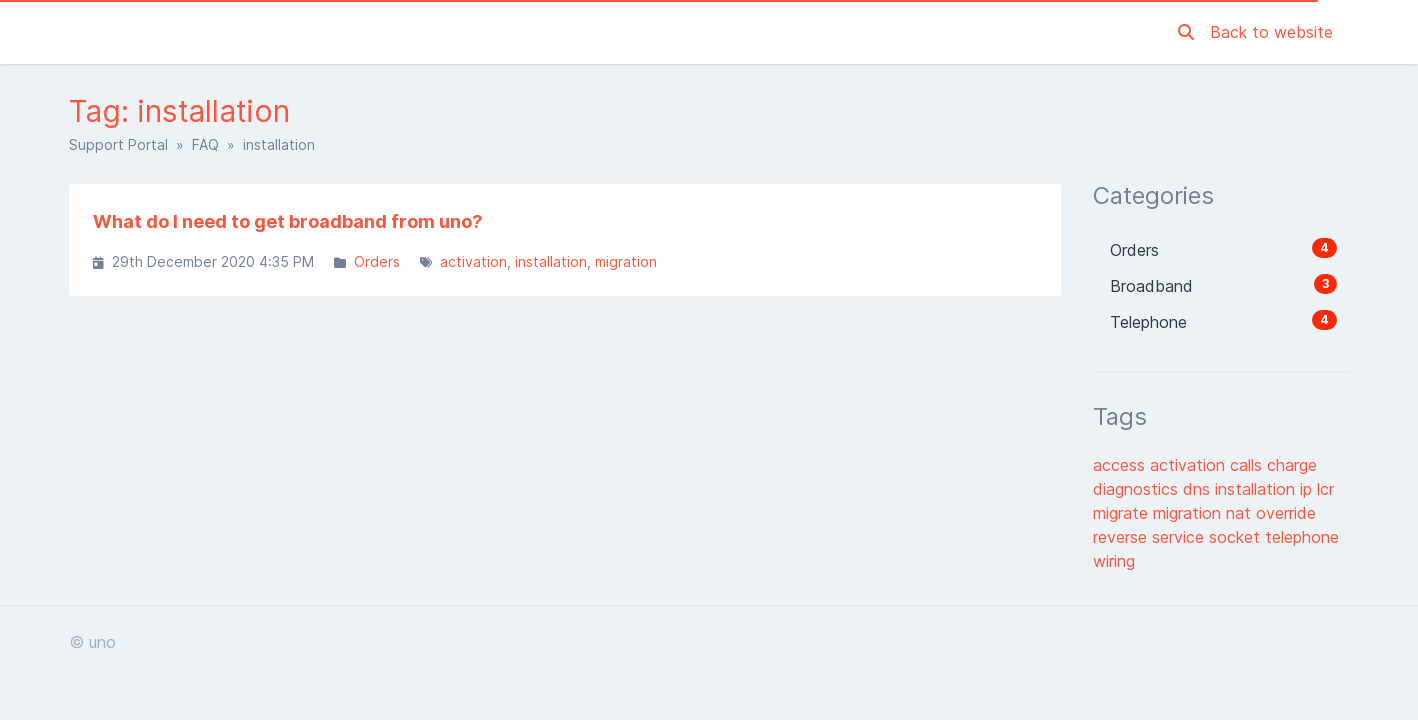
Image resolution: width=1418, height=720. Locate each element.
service (1180, 537)
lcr (1325, 489)
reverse (1122, 537)
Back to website (1271, 32)
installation (551, 261)
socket (1237, 537)
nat (1241, 513)
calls (1248, 465)
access (1121, 465)
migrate (1123, 513)
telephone (1302, 537)
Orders (377, 261)
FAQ (205, 144)
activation (473, 261)
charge (1292, 465)
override (1286, 513)
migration (626, 261)
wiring (1114, 561)
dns (1199, 489)
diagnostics (1138, 489)
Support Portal (118, 144)
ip (1308, 489)
